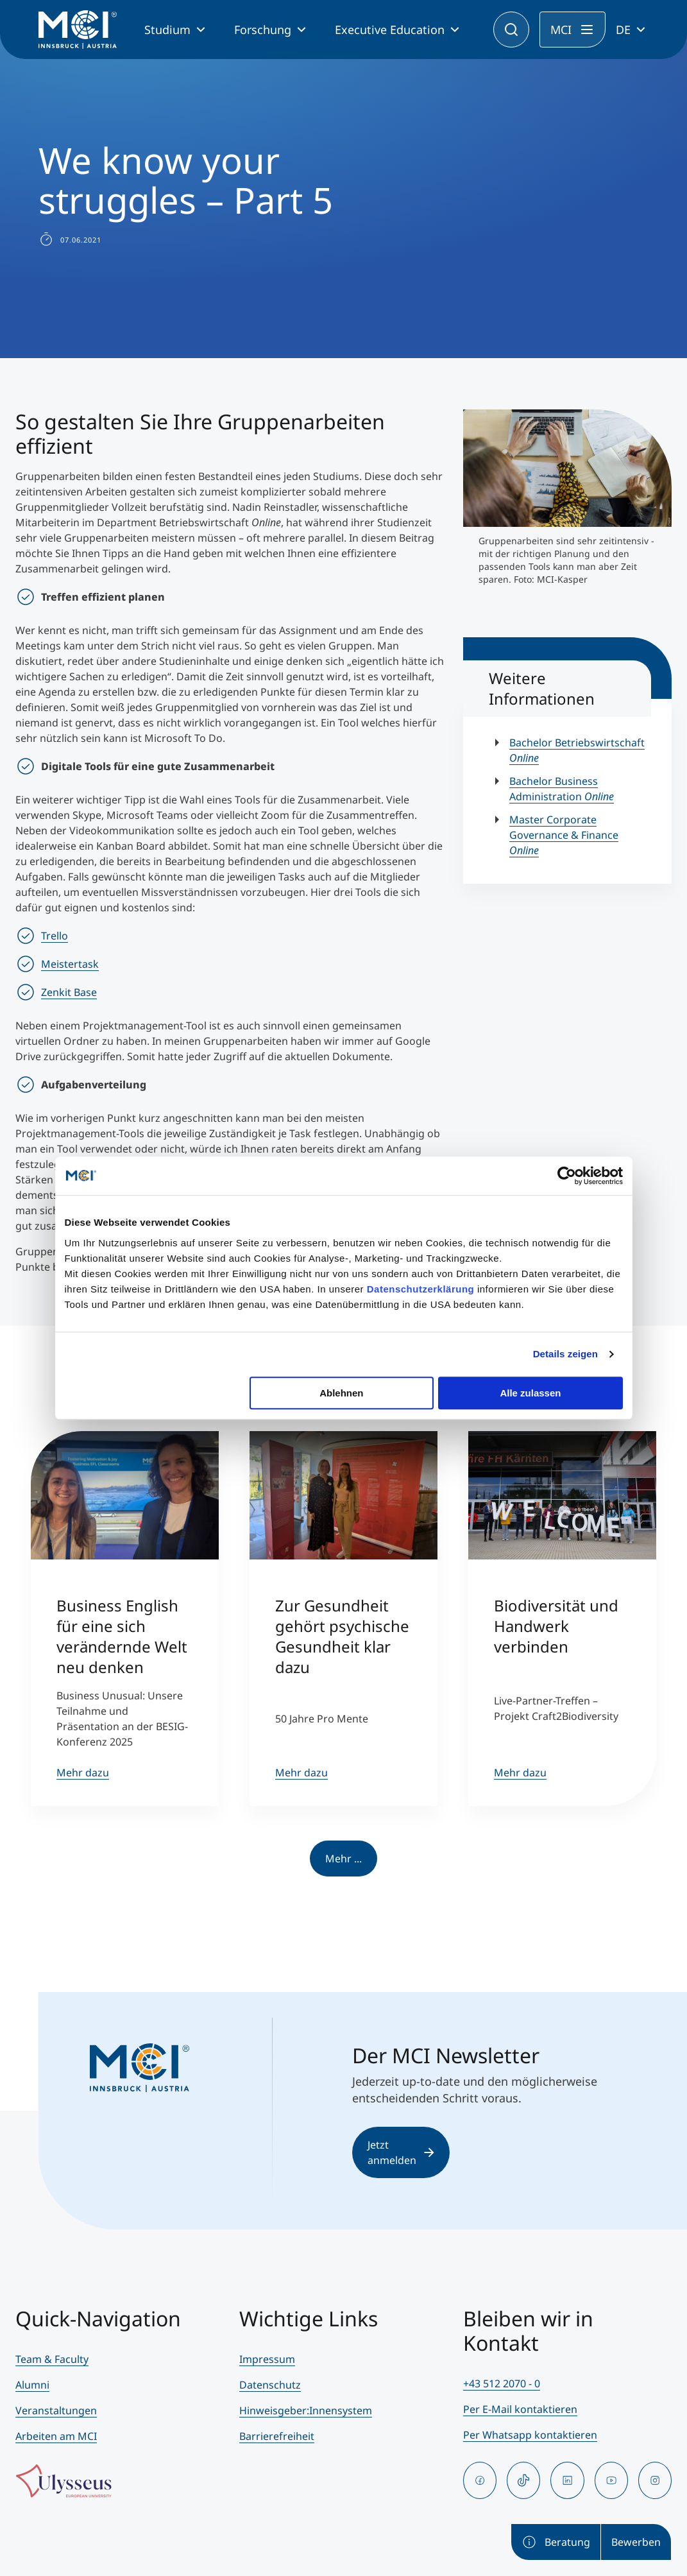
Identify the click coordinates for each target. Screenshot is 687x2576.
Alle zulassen (530, 1392)
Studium (167, 29)
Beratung (556, 2542)
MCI (561, 29)
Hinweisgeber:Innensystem (305, 2410)
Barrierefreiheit (276, 2436)
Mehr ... (343, 1858)
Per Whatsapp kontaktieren (530, 2435)
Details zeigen (565, 1353)
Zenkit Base (69, 992)
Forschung (262, 29)
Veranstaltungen (56, 2410)
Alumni (32, 2385)
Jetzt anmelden (401, 2152)
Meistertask (70, 964)
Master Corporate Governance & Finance (563, 834)
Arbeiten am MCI (56, 2436)
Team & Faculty (52, 2359)
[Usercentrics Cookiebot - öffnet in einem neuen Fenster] (567, 1175)
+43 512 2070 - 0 (501, 2383)
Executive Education (390, 29)
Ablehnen (341, 1392)
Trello (54, 936)
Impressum (267, 2359)
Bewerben (636, 2542)
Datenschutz (270, 2385)
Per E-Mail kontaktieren (520, 2409)
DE (623, 29)
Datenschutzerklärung (421, 1289)
